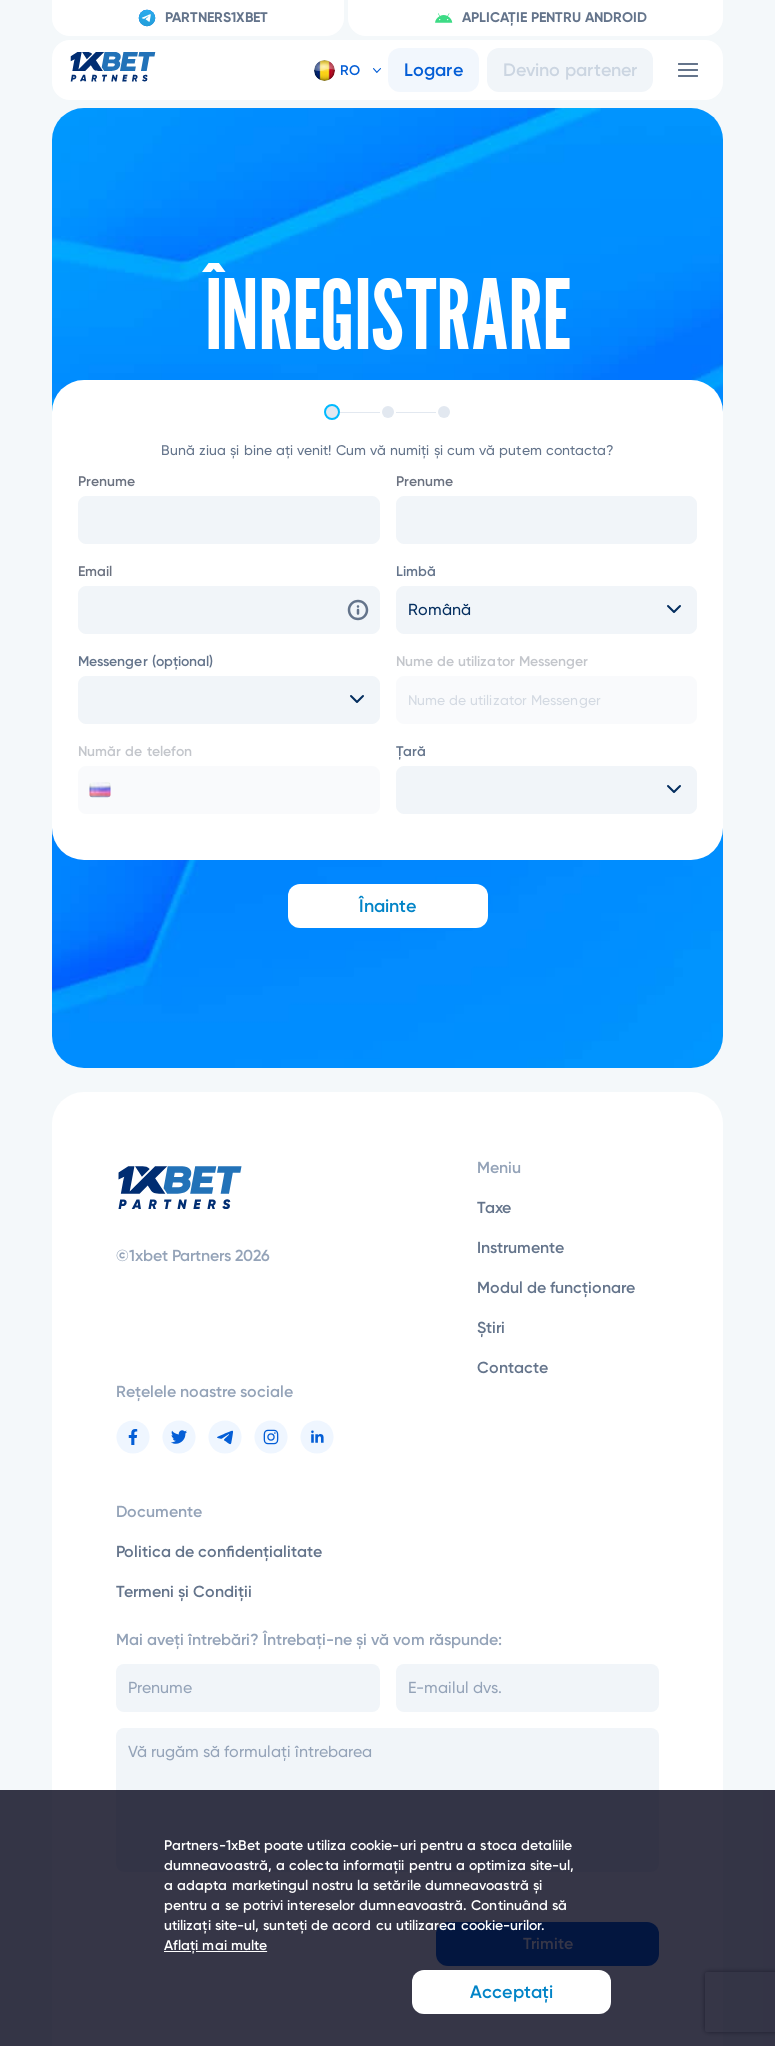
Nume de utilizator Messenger (492, 661)
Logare (433, 70)
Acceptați (511, 1992)
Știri (491, 1327)
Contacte (512, 1367)
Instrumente (520, 1247)
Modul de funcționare (556, 1287)
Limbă (416, 571)
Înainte (388, 906)
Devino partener (570, 70)
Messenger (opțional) (145, 661)
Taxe (494, 1207)
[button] (340, 70)
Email (95, 571)
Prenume (107, 481)
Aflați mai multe (215, 1945)
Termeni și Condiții (184, 1591)
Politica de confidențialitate (219, 1551)
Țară (411, 751)
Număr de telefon (135, 751)
